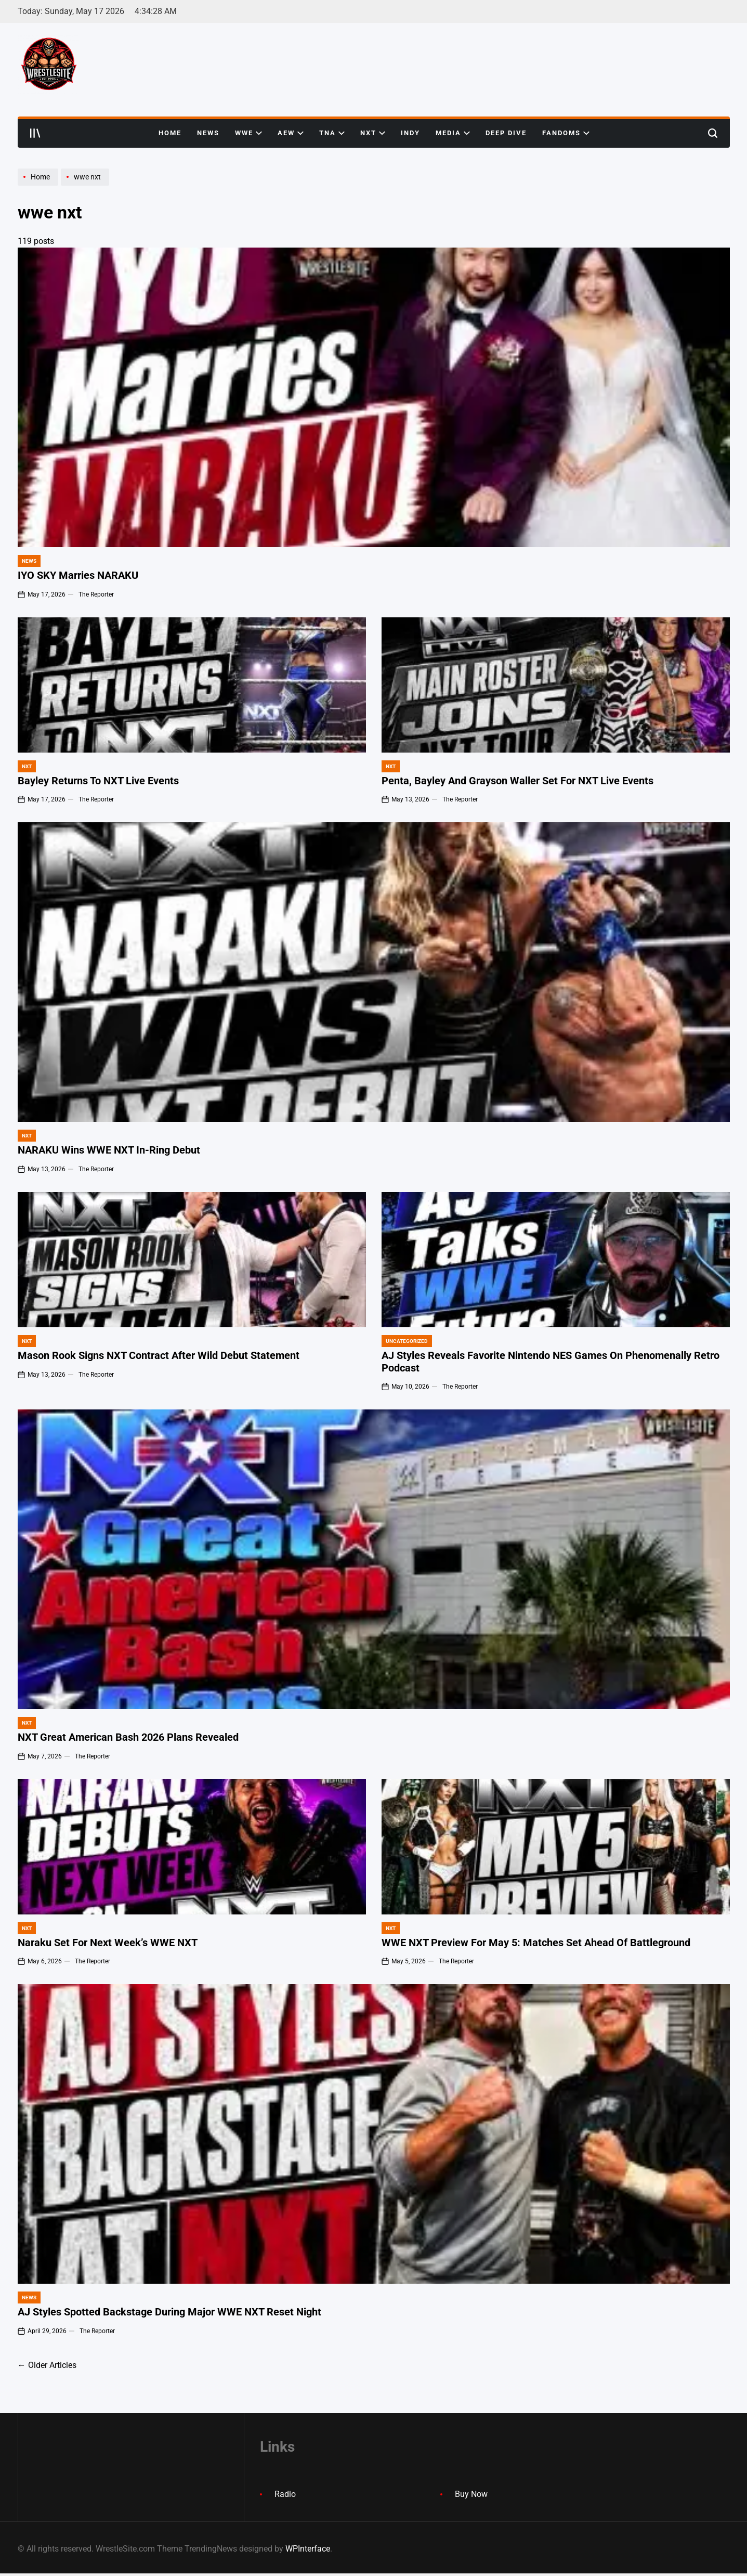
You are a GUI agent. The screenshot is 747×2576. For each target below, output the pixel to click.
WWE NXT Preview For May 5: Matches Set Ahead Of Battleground (536, 1943)
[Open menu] (35, 133)
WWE (248, 133)
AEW (291, 133)
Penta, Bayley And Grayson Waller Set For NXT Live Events (517, 781)
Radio (285, 2494)
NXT (372, 133)
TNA (332, 133)
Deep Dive (506, 133)
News (208, 133)
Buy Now (471, 2494)
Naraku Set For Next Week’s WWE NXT (108, 1943)
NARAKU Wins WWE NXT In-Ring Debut (109, 1150)
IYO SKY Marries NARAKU (78, 575)
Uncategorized (407, 1341)
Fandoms (565, 133)
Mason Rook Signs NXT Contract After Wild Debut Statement (158, 1356)
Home (170, 133)
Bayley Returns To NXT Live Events (98, 781)
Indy (410, 133)
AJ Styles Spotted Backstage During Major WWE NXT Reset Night (169, 2312)
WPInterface (307, 2549)
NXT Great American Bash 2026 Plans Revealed (128, 1737)
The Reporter (96, 594)
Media (453, 133)
